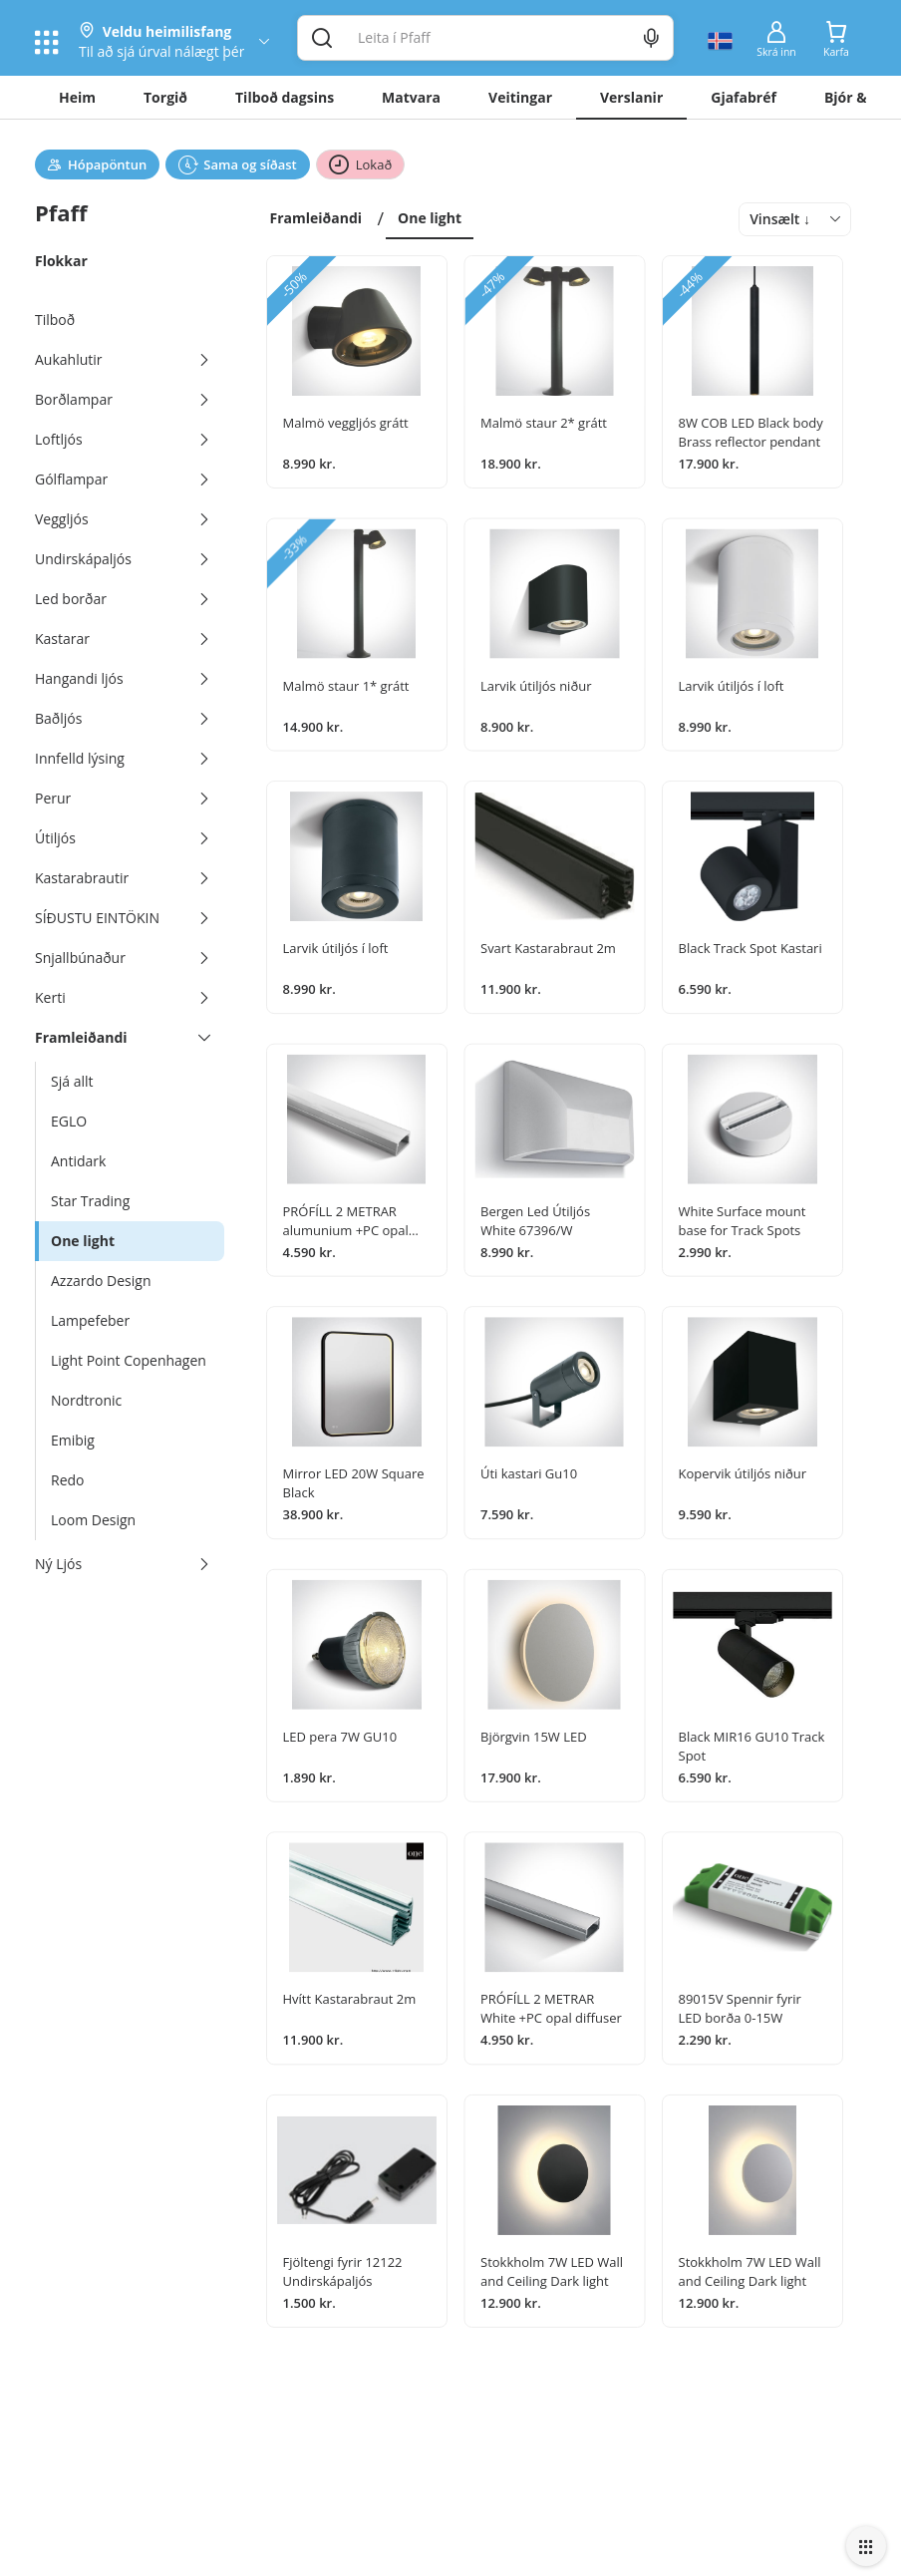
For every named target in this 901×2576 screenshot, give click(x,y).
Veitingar (520, 97)
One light (429, 217)
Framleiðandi (316, 217)
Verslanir (631, 97)
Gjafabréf (743, 97)
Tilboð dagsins (284, 97)
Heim (77, 97)
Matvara (411, 97)
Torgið (165, 97)
